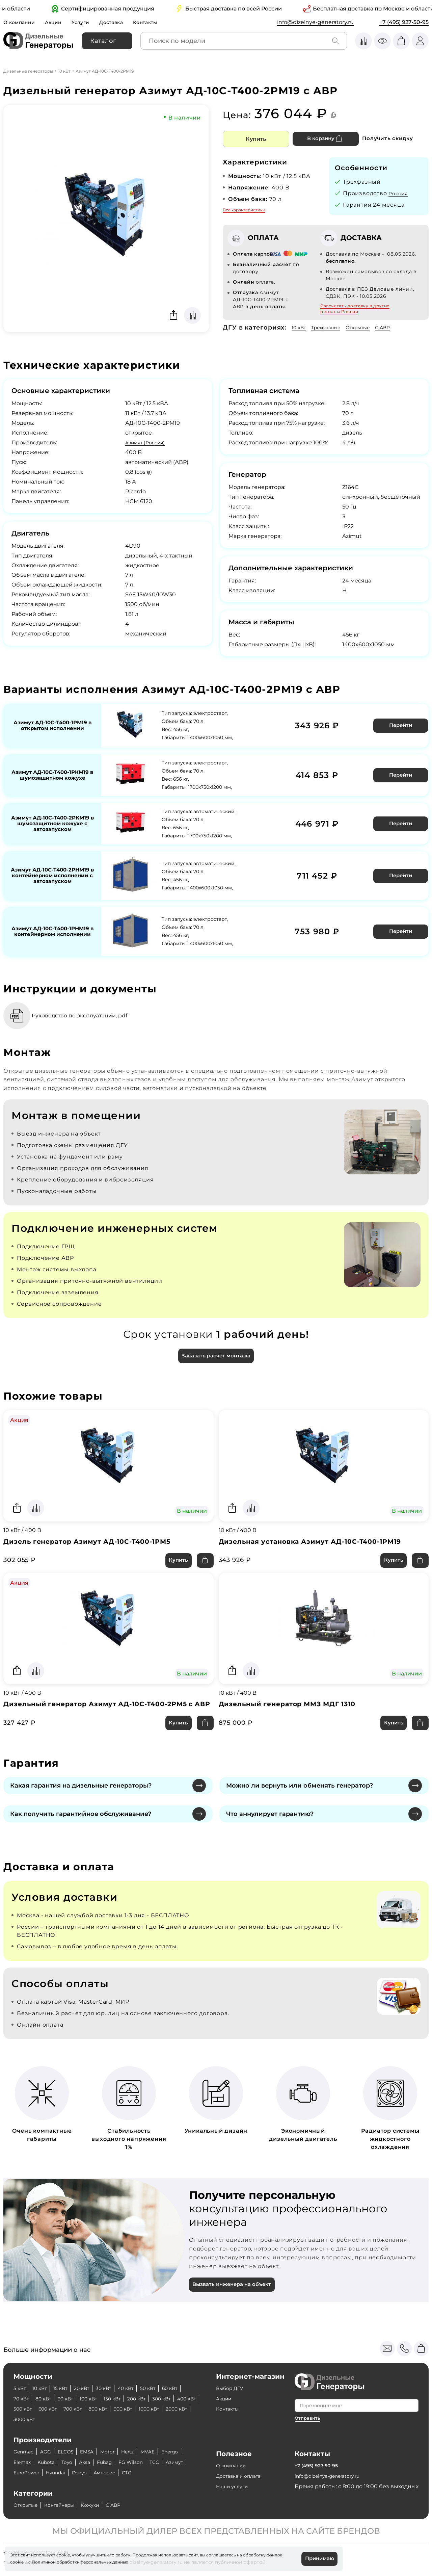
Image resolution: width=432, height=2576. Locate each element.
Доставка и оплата (242, 2476)
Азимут (41, 2473)
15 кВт (66, 2388)
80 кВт (72, 2398)
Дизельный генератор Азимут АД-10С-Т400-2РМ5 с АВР (105, 1707)
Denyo (134, 2473)
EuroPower (73, 2473)
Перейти (398, 724)
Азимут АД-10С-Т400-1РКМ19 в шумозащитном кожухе (52, 773)
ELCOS (71, 2452)
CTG (187, 2473)
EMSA (95, 2452)
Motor (118, 2452)
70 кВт (47, 2398)
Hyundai (106, 2473)
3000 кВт (118, 2419)
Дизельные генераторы (28, 71)
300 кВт (24, 2409)
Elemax (50, 2462)
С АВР (396, 327)
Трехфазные (331, 327)
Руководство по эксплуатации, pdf (90, 1009)
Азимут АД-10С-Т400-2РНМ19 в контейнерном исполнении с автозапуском (52, 872)
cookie (17, 2561)
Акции (58, 22)
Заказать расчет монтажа (216, 1350)
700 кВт (139, 2409)
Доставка (120, 22)
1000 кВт (54, 2419)
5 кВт (21, 2388)
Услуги (87, 22)
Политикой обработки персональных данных (80, 2561)
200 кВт (178, 2398)
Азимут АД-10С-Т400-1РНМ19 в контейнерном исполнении (52, 926)
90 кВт (97, 2398)
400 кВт (53, 2409)
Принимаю (317, 2558)
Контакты (156, 22)
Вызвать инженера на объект (235, 2294)
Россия (399, 193)
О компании (20, 22)
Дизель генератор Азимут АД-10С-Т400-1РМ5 (93, 1538)
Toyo (100, 2462)
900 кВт (24, 2419)
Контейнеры (67, 2505)
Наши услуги (234, 2486)
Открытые (368, 327)
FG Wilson (170, 2462)
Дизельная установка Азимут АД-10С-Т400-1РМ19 (316, 1538)
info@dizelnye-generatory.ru (315, 22)
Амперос (162, 2473)
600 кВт (110, 2409)
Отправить (308, 2418)
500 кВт (81, 2409)
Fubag (141, 2462)
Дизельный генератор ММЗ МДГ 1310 (292, 1702)
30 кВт (115, 2388)
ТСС (19, 2473)
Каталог (103, 41)
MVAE (162, 2452)
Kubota (77, 2462)
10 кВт (64, 71)
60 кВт (23, 2398)
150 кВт (150, 2398)
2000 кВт (86, 2419)
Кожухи (102, 2505)
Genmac (25, 2452)
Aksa (119, 2462)
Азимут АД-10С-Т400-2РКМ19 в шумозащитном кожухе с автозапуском (52, 821)
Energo (23, 2462)
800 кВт (167, 2409)
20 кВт (90, 2388)
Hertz (140, 2452)
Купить (256, 139)
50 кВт (164, 2388)
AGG (49, 2452)
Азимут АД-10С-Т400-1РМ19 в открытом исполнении (52, 724)
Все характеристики (244, 209)
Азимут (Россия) (148, 442)
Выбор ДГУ (232, 2388)
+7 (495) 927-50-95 (404, 22)
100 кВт (123, 2398)
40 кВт (139, 2388)
